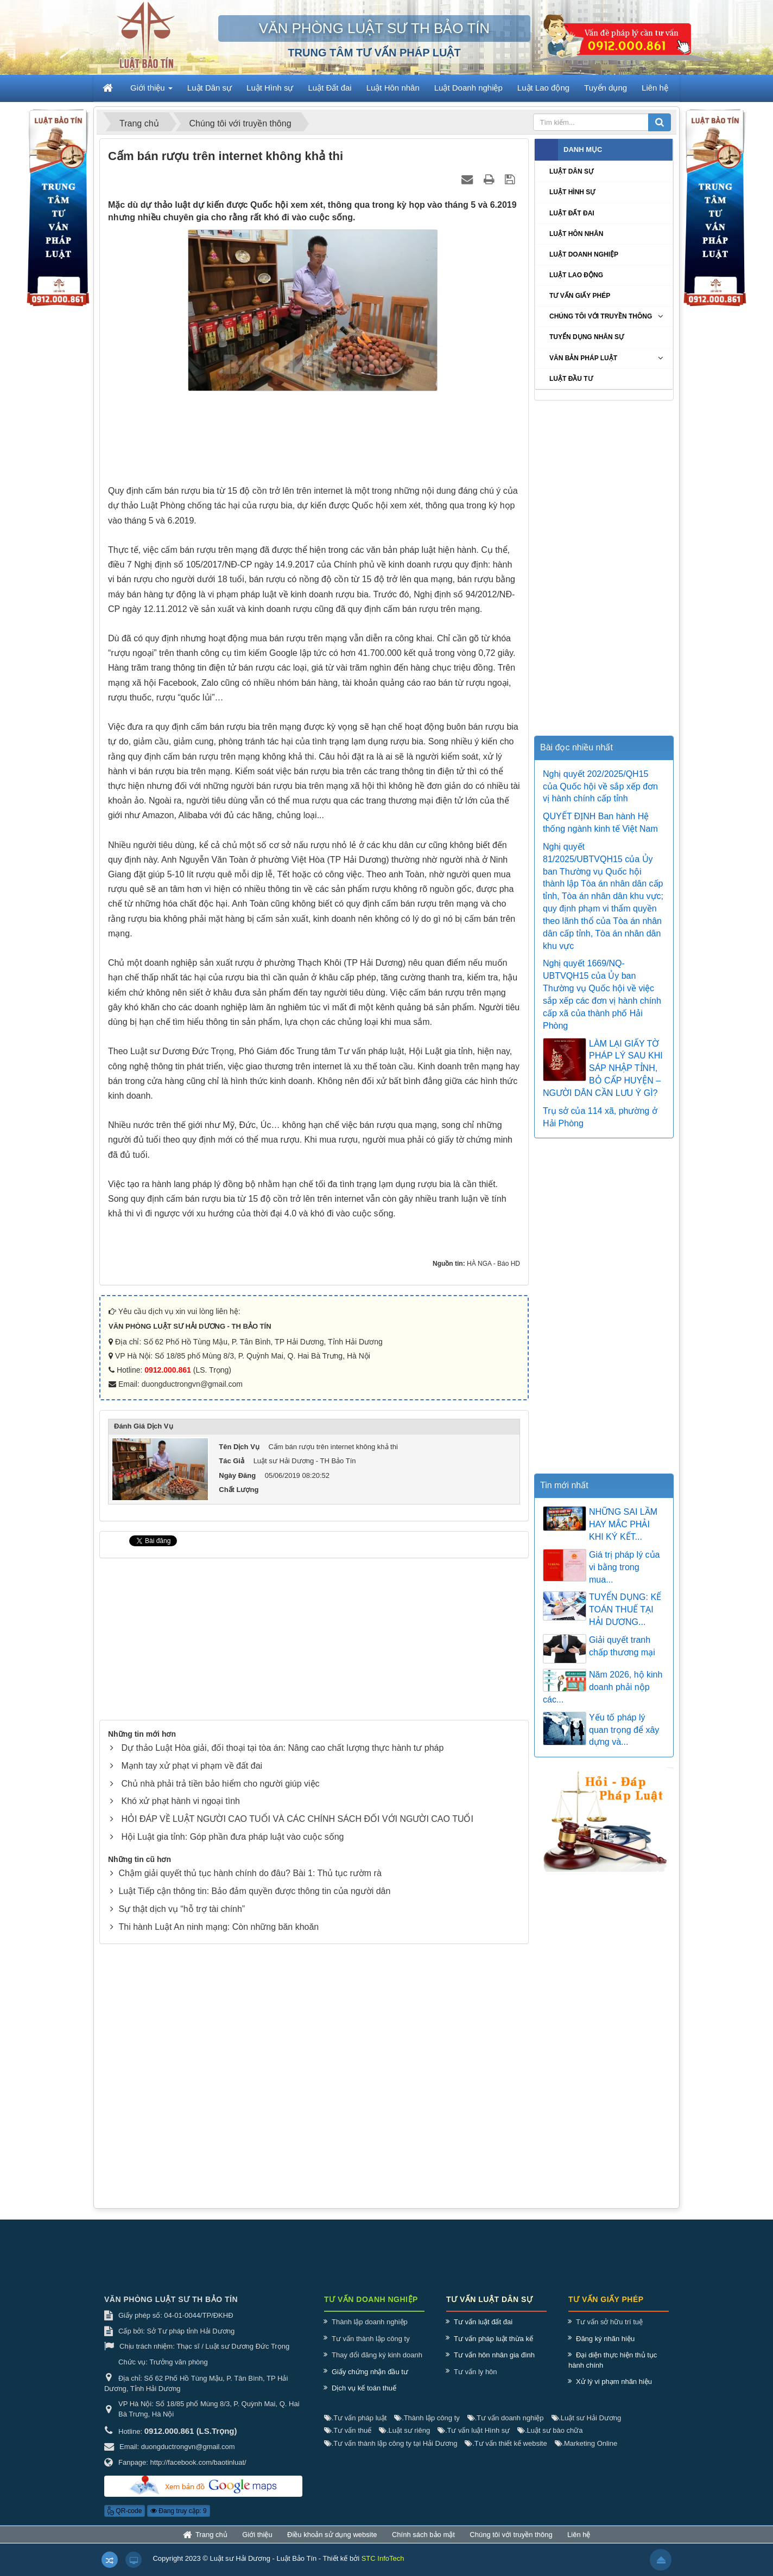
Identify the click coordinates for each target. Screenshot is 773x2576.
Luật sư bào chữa (549, 2441)
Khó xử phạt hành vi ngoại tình (180, 1801)
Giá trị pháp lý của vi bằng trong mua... (624, 1567)
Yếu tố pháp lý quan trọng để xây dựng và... (624, 1730)
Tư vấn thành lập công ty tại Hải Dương (390, 2454)
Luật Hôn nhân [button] (393, 87)
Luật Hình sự (572, 192)
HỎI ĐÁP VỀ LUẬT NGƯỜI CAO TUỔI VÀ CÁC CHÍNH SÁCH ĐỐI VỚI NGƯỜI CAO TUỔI (297, 1818)
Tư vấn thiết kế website (506, 2454)
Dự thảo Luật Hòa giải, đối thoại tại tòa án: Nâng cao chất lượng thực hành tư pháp (282, 1747)
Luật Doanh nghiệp (583, 254)
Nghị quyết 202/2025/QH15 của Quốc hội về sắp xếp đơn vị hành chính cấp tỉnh (600, 786)
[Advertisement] (314, 440)
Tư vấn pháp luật (355, 2428)
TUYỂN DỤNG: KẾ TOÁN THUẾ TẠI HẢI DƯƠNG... (625, 1609)
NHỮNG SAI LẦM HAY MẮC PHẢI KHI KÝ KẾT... (623, 1524)
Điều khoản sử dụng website (332, 2545)
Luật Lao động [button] (543, 87)
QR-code (124, 2522)
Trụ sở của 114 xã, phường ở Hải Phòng (600, 1117)
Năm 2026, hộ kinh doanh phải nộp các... (602, 1687)
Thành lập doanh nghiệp (370, 2333)
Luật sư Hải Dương (587, 2428)
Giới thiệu (257, 2545)
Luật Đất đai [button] (329, 87)
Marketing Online (586, 2454)
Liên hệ (578, 2545)
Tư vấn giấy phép (579, 295)
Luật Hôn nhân (576, 234)
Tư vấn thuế (347, 2441)
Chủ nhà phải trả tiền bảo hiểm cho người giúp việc (220, 1783)
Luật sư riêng (404, 2441)
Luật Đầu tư (571, 378)
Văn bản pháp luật (583, 358)
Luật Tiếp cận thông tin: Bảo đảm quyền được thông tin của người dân (254, 1891)
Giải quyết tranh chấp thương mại (622, 1646)
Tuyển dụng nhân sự (586, 337)
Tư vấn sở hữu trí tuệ (609, 2333)
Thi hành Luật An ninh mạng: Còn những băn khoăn (218, 1926)
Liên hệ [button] (655, 87)
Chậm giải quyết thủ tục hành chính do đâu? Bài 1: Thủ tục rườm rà (249, 1873)
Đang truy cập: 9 (178, 2522)
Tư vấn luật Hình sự (474, 2441)
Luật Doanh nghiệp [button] (468, 87)
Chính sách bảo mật (423, 2545)
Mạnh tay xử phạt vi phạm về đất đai (191, 1765)
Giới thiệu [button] (151, 91)
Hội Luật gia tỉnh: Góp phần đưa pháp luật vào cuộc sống (232, 1836)
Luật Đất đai (571, 213)
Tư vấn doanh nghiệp (505, 2428)
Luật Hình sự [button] (269, 87)
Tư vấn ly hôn (475, 2382)
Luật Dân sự (571, 171)
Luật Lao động (576, 275)
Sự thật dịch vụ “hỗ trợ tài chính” (181, 1909)
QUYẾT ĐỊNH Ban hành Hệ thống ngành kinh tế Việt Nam (600, 822)
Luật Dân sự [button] (209, 87)
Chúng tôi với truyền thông (600, 316)
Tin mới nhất (564, 1485)
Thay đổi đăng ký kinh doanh (377, 2366)
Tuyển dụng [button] (605, 87)
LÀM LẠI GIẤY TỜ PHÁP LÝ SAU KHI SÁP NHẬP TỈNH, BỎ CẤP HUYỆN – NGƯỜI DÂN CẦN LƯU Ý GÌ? (603, 1068)
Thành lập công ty (426, 2428)
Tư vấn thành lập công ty (371, 2349)
